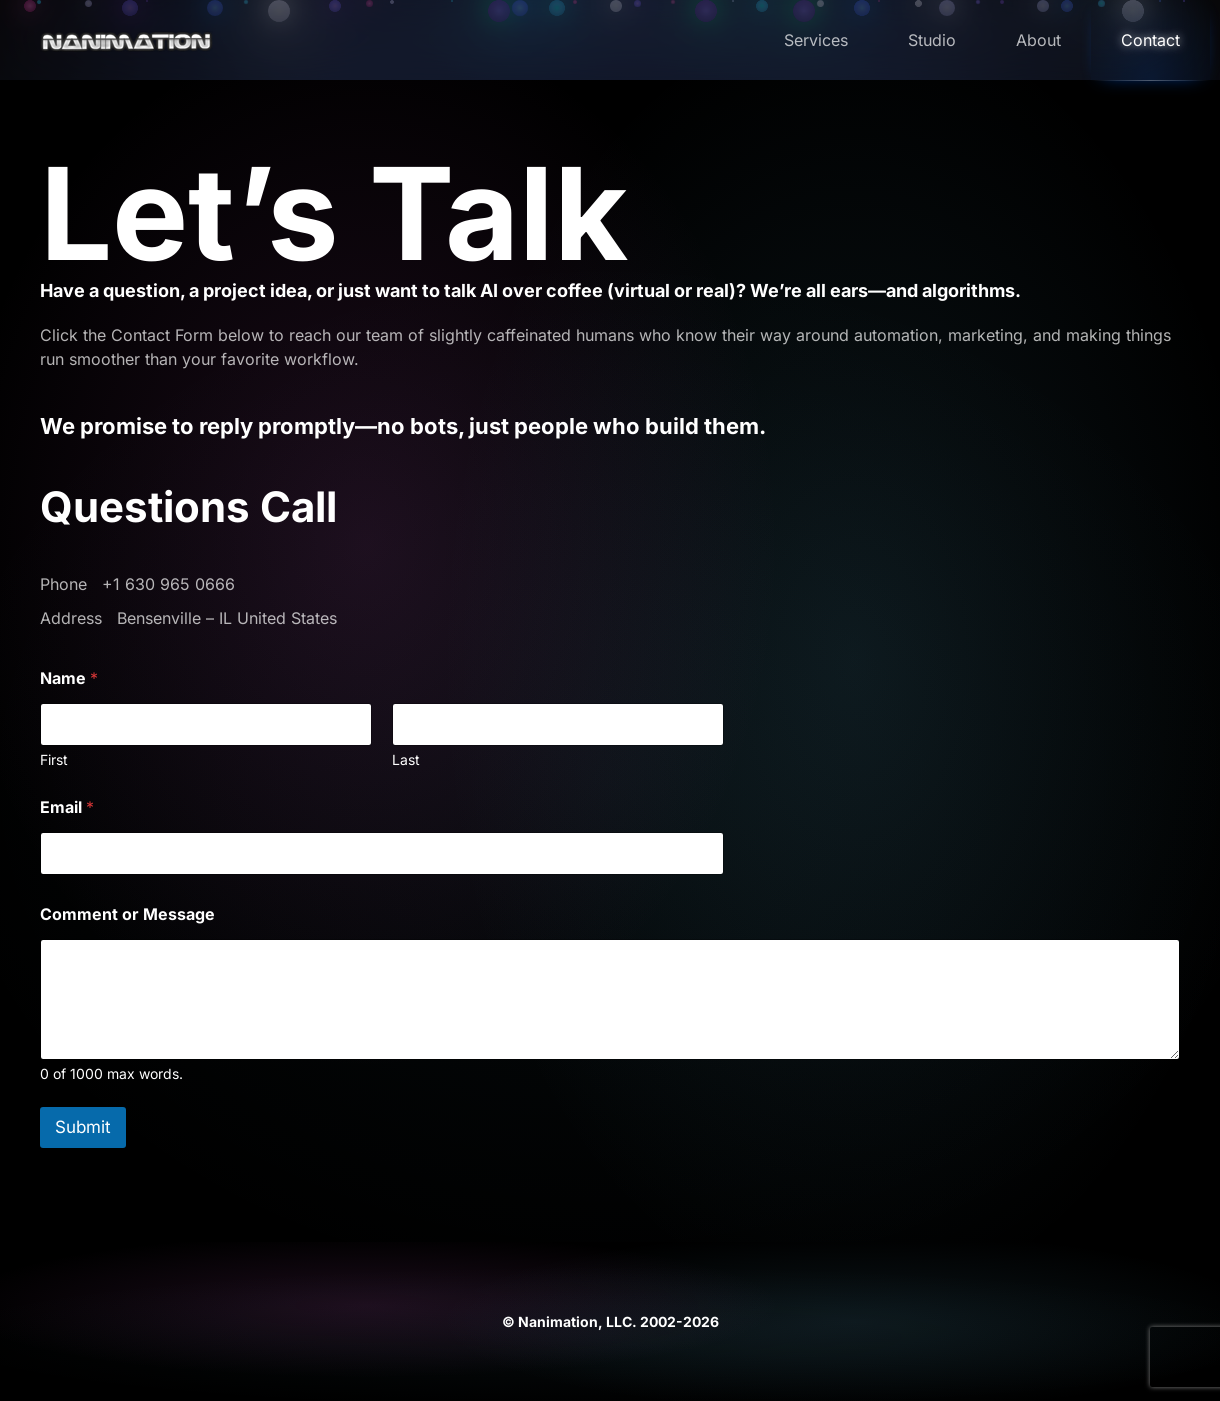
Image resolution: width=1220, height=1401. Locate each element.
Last (406, 759)
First (54, 759)
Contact (1150, 40)
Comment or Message (127, 914)
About (1038, 40)
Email (67, 807)
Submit (83, 1127)
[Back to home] (132, 40)
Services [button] (816, 40)
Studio (932, 40)
